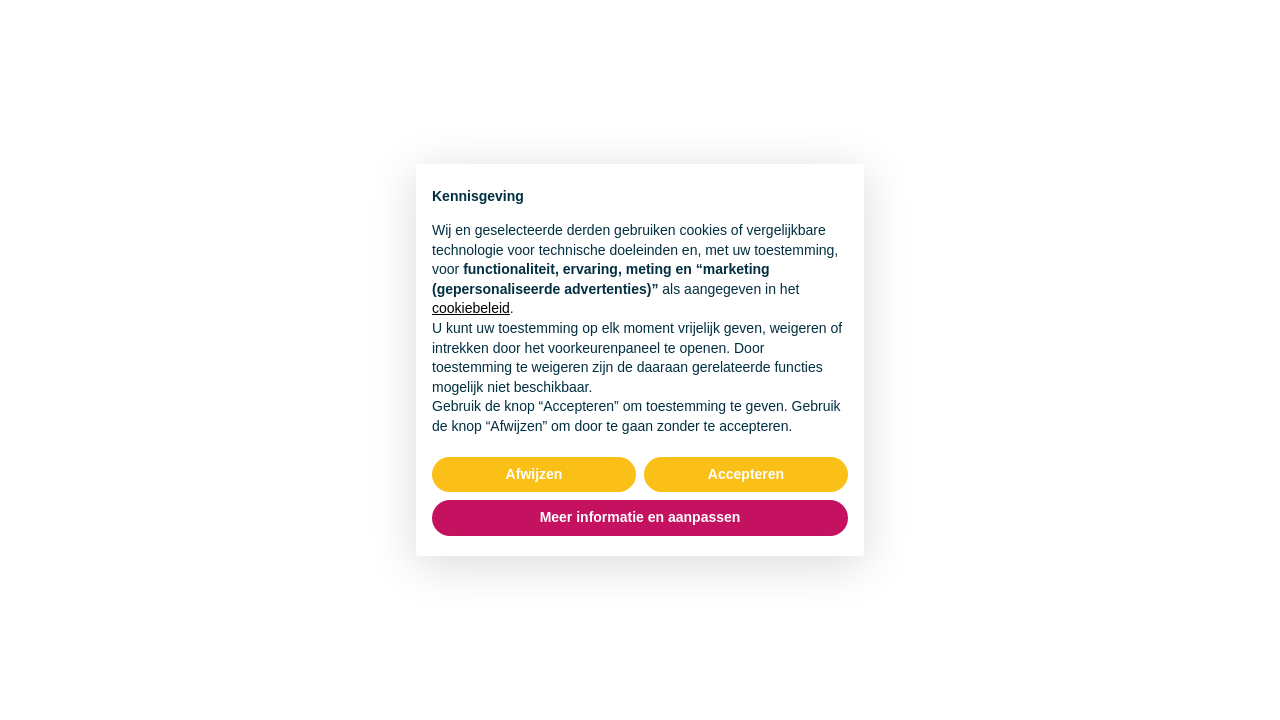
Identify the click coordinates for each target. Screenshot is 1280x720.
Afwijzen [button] (534, 474)
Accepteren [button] (746, 474)
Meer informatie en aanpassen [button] (640, 517)
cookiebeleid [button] (471, 308)
